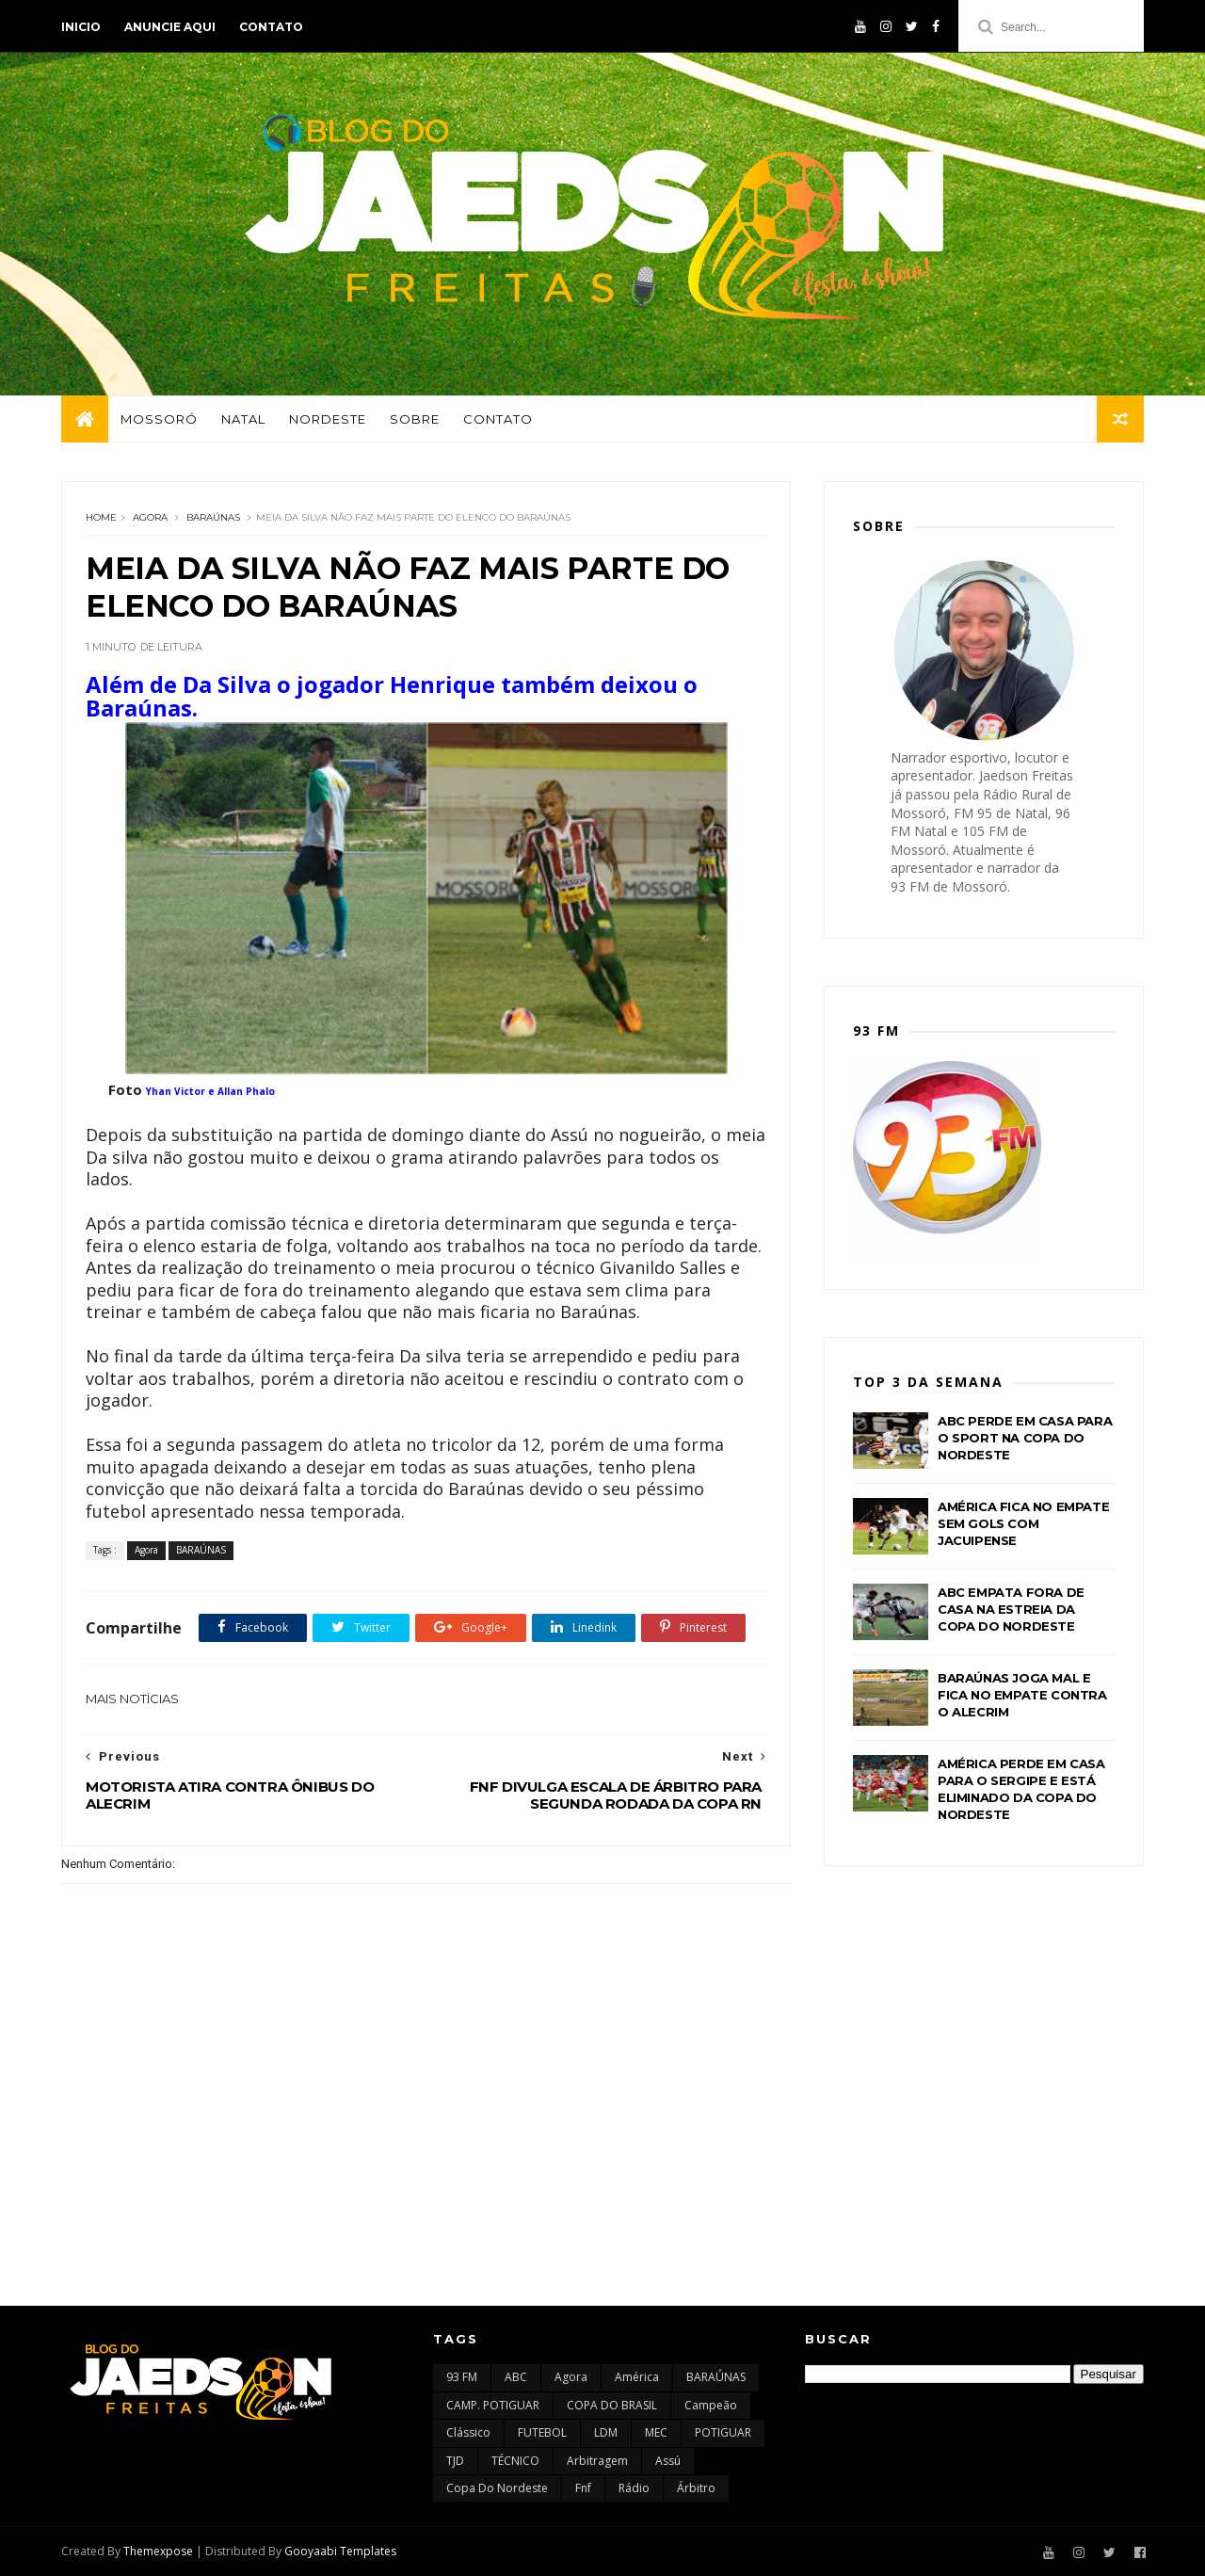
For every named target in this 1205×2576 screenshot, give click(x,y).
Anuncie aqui (170, 27)
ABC (516, 2377)
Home (101, 517)
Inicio (81, 27)
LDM (606, 2432)
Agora (150, 517)
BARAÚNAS (213, 517)
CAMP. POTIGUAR (492, 2405)
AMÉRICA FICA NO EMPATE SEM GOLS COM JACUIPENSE (1023, 1523)
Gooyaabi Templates (340, 2551)
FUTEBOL (542, 2432)
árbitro (696, 2488)
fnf (583, 2488)
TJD (455, 2461)
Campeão (710, 2405)
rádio (634, 2488)
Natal (243, 419)
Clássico (468, 2432)
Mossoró (159, 419)
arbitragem (597, 2461)
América (637, 2377)
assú (668, 2461)
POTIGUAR (723, 2432)
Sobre (415, 419)
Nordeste (327, 419)
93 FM (461, 2377)
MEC (656, 2432)
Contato (271, 27)
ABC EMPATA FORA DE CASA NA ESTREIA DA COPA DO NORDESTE (1011, 1609)
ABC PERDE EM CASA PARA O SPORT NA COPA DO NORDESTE (1025, 1437)
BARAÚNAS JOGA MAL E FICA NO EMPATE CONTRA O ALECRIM (1022, 1694)
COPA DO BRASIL (612, 2405)
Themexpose (158, 2551)
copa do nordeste (497, 2488)
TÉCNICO (515, 2461)
